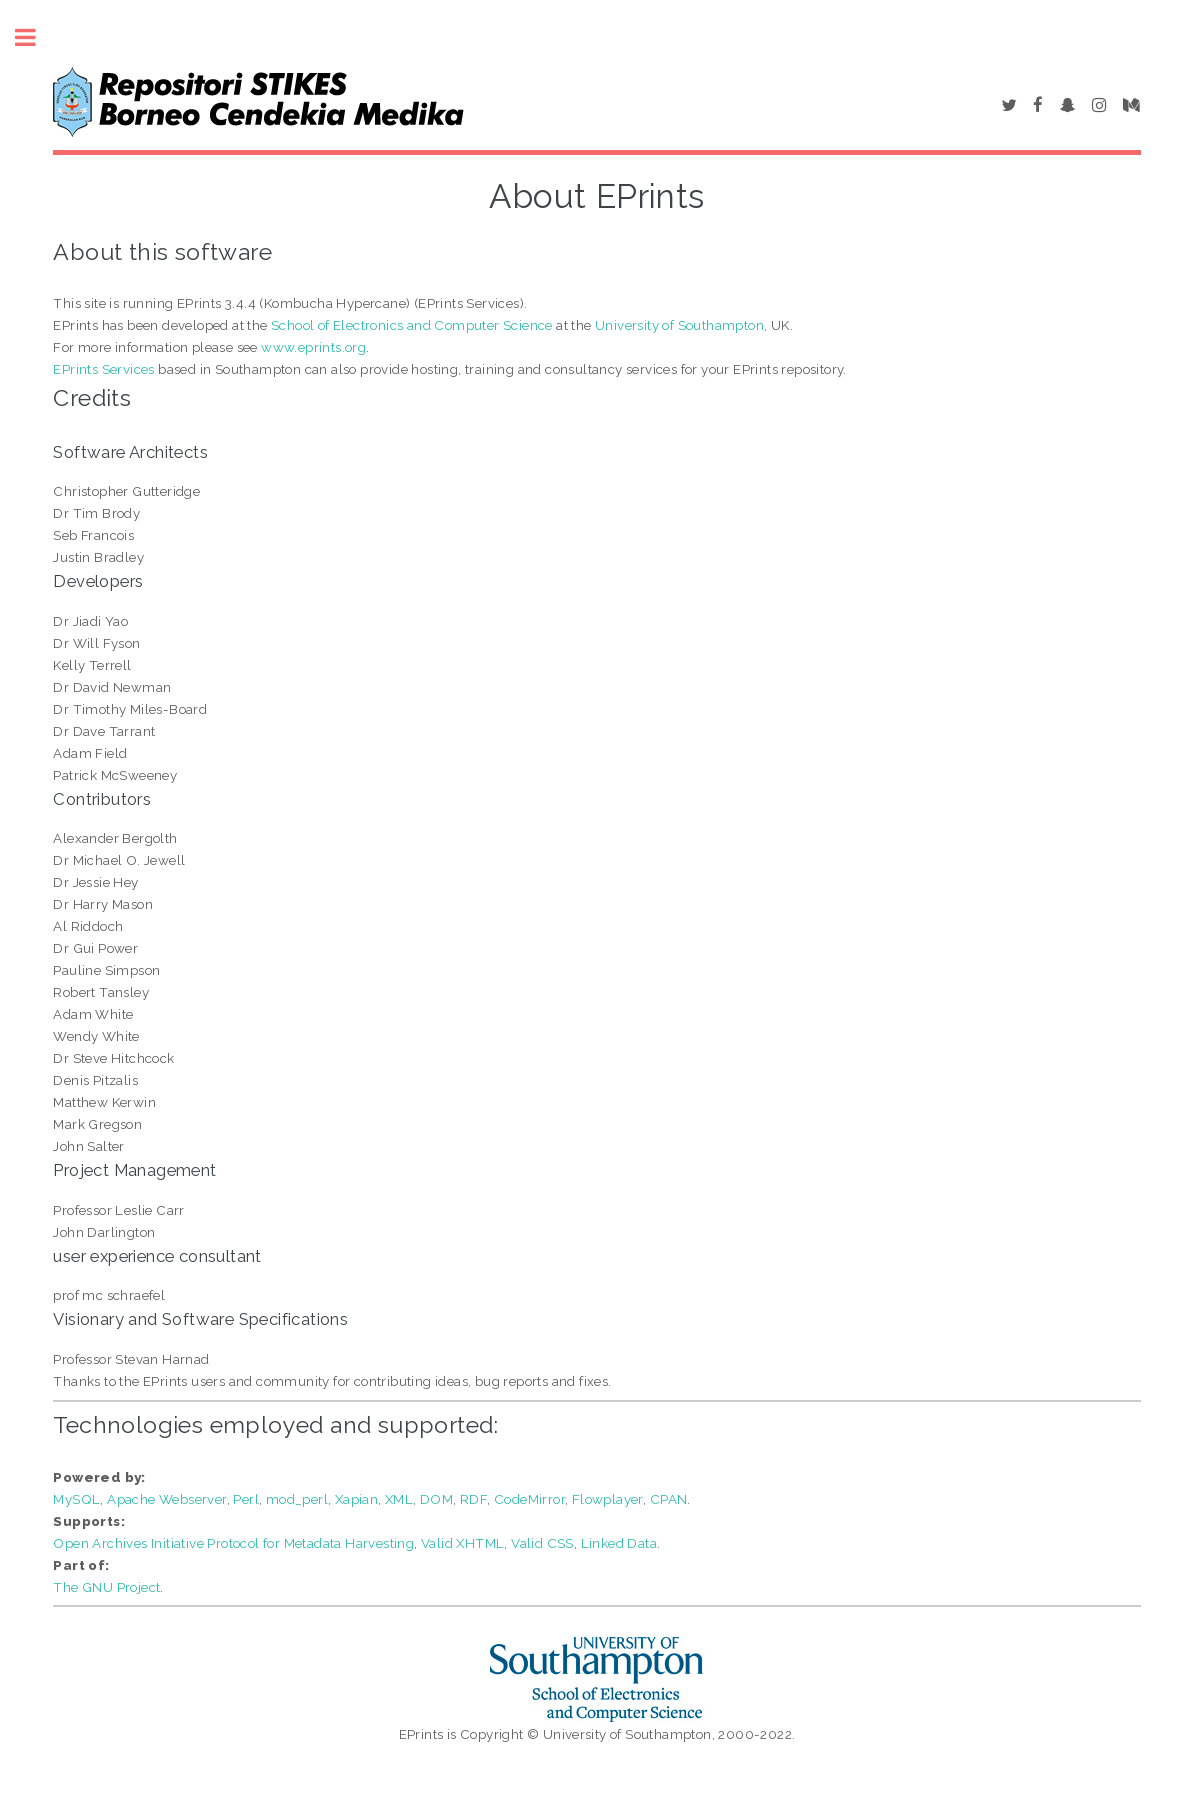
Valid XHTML (462, 1543)
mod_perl (297, 1499)
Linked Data (619, 1543)
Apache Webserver (166, 1499)
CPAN (669, 1499)
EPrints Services (103, 369)
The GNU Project (106, 1587)
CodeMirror (529, 1499)
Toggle (36, 37)
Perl (246, 1499)
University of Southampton (679, 325)
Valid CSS (542, 1543)
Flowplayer (607, 1499)
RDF (473, 1499)
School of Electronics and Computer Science (412, 325)
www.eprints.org (313, 347)
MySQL (76, 1499)
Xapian (356, 1499)
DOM (436, 1499)
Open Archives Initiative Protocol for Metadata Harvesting (233, 1543)
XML (399, 1499)
